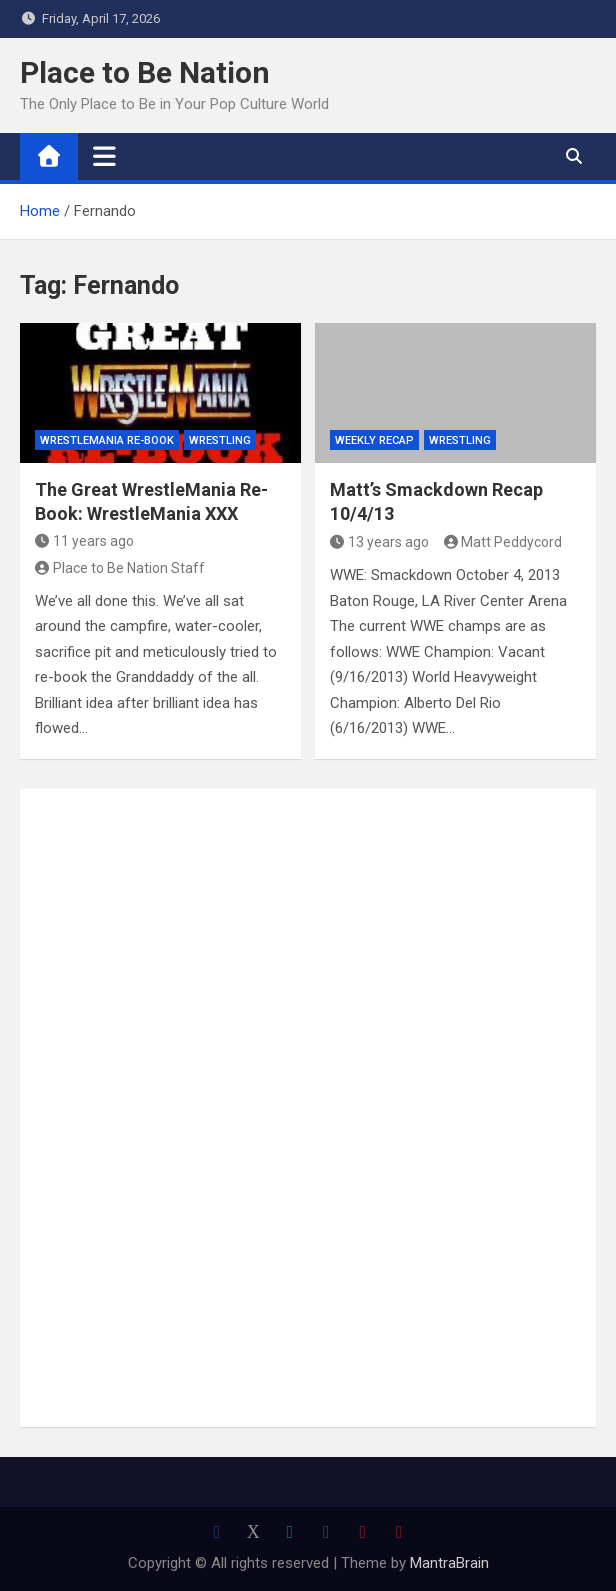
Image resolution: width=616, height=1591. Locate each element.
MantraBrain (449, 1563)
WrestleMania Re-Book (107, 440)
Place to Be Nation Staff (120, 568)
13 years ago (379, 542)
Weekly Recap (374, 440)
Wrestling (220, 440)
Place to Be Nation (145, 72)
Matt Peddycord (503, 542)
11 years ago (84, 541)
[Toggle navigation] (104, 156)
